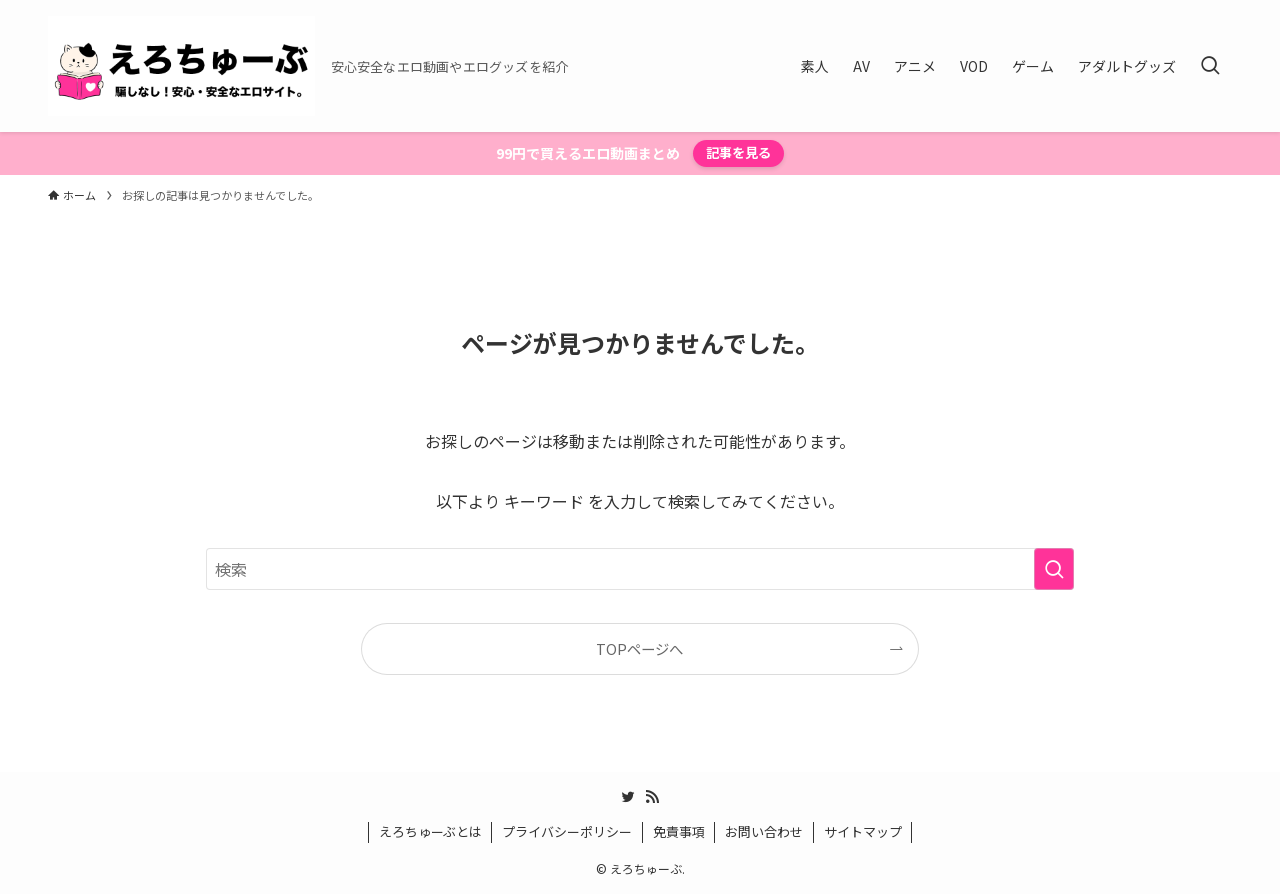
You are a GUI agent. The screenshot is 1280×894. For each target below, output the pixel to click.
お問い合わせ (764, 831)
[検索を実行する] (1054, 569)
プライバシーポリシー (567, 831)
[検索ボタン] (1210, 66)
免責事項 (679, 831)
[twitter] (628, 797)
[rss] (652, 797)
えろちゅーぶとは (430, 831)
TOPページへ (639, 648)
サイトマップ (863, 831)
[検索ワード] (640, 569)
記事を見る (738, 152)
